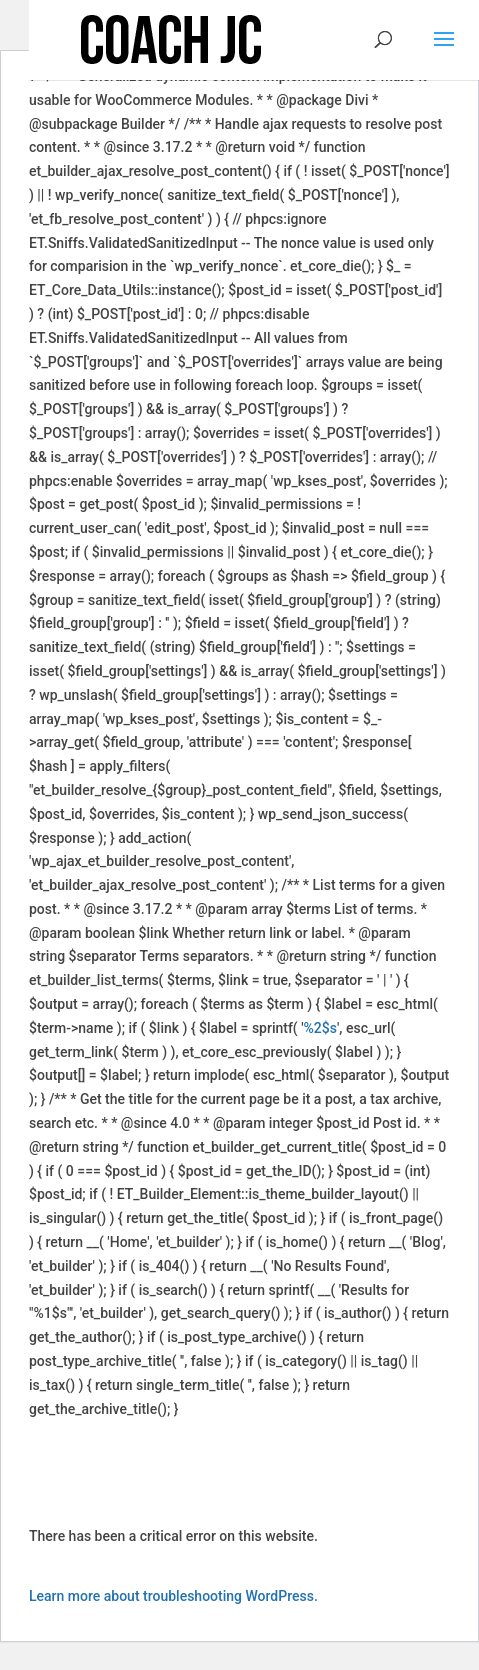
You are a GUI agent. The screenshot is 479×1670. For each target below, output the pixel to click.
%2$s (320, 1028)
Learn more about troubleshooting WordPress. (173, 1596)
